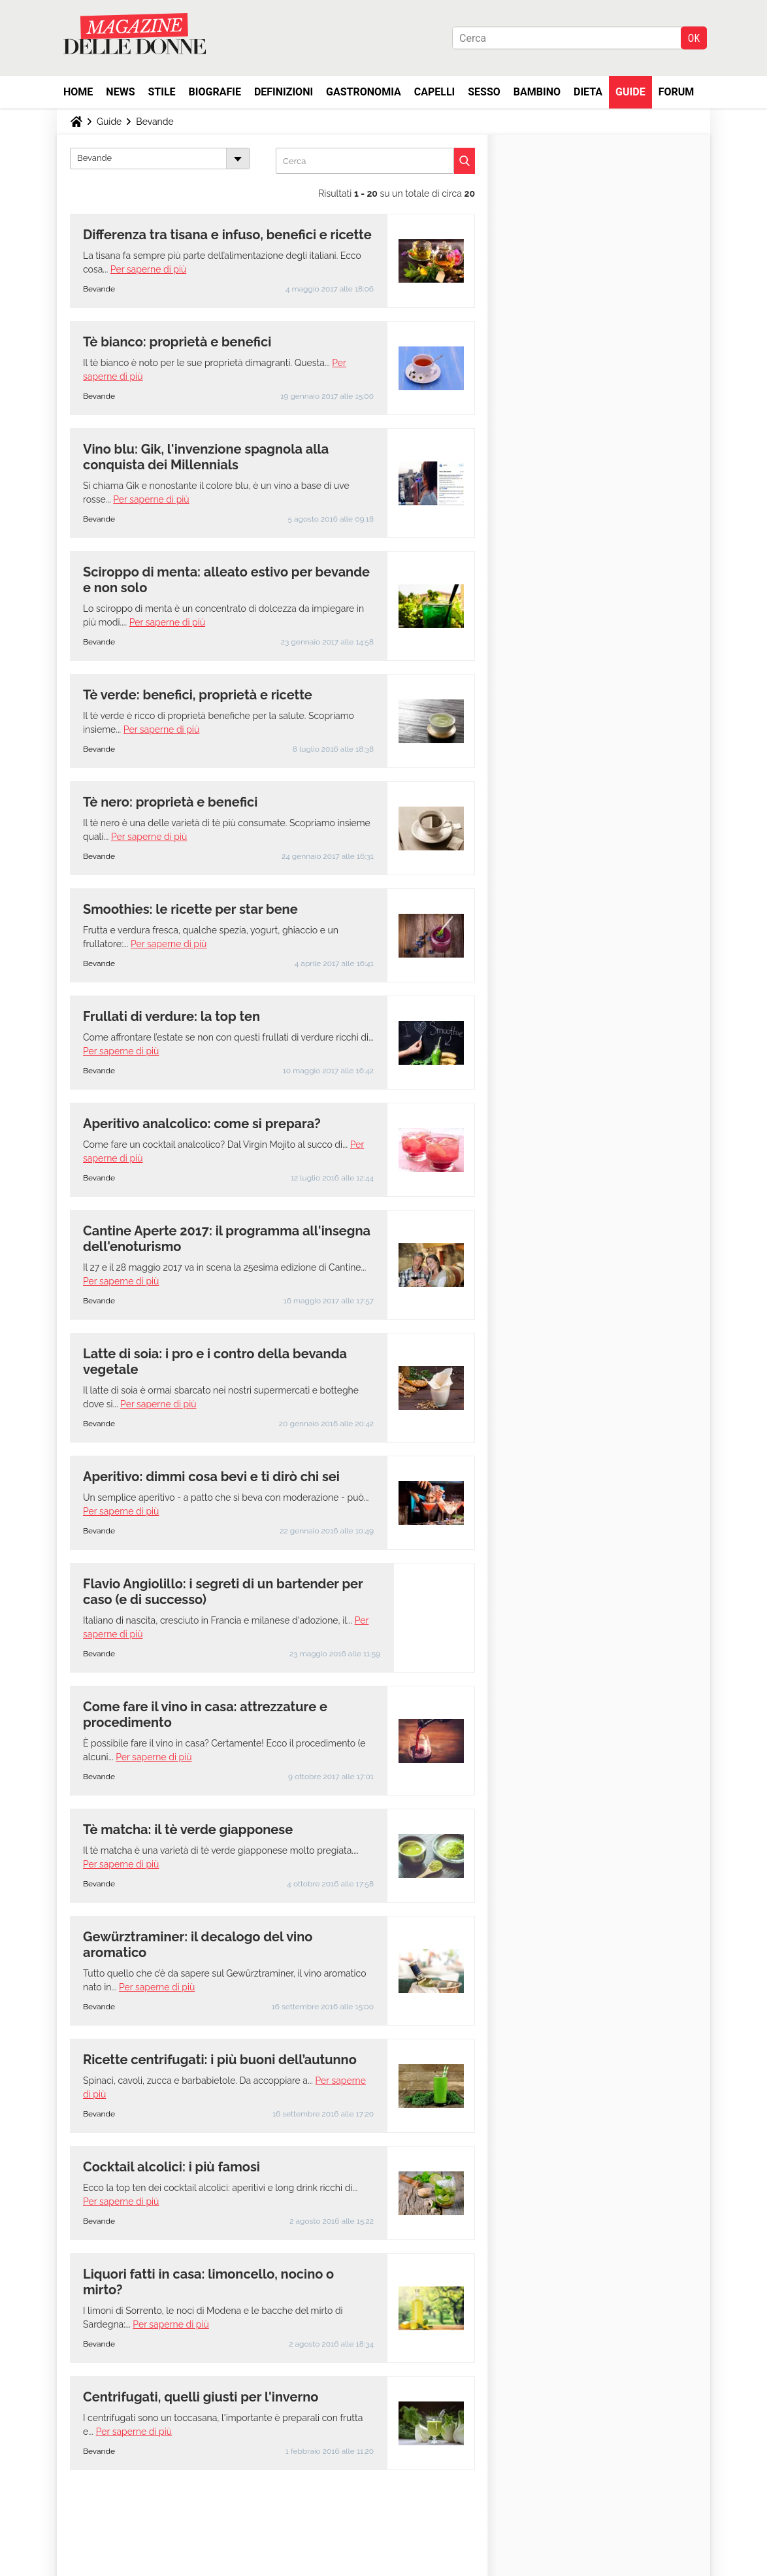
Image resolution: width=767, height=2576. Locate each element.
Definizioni (283, 92)
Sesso (484, 92)
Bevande (154, 121)
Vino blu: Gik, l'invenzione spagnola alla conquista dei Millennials (206, 457)
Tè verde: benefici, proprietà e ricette (197, 695)
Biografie (215, 92)
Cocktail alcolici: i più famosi (171, 2167)
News (120, 92)
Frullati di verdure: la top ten (173, 1016)
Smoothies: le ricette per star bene (190, 909)
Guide (630, 92)
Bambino (537, 92)
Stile (161, 92)
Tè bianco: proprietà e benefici (177, 342)
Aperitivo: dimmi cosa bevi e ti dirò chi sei (211, 1476)
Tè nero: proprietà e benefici (170, 802)
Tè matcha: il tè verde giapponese (188, 1829)
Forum (676, 92)
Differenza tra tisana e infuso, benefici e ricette (227, 235)
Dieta (588, 92)
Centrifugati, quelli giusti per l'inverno (200, 2397)
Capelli (434, 92)
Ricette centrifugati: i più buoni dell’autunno (220, 2059)
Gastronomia (363, 92)
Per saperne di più (148, 269)
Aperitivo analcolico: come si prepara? (202, 1123)
